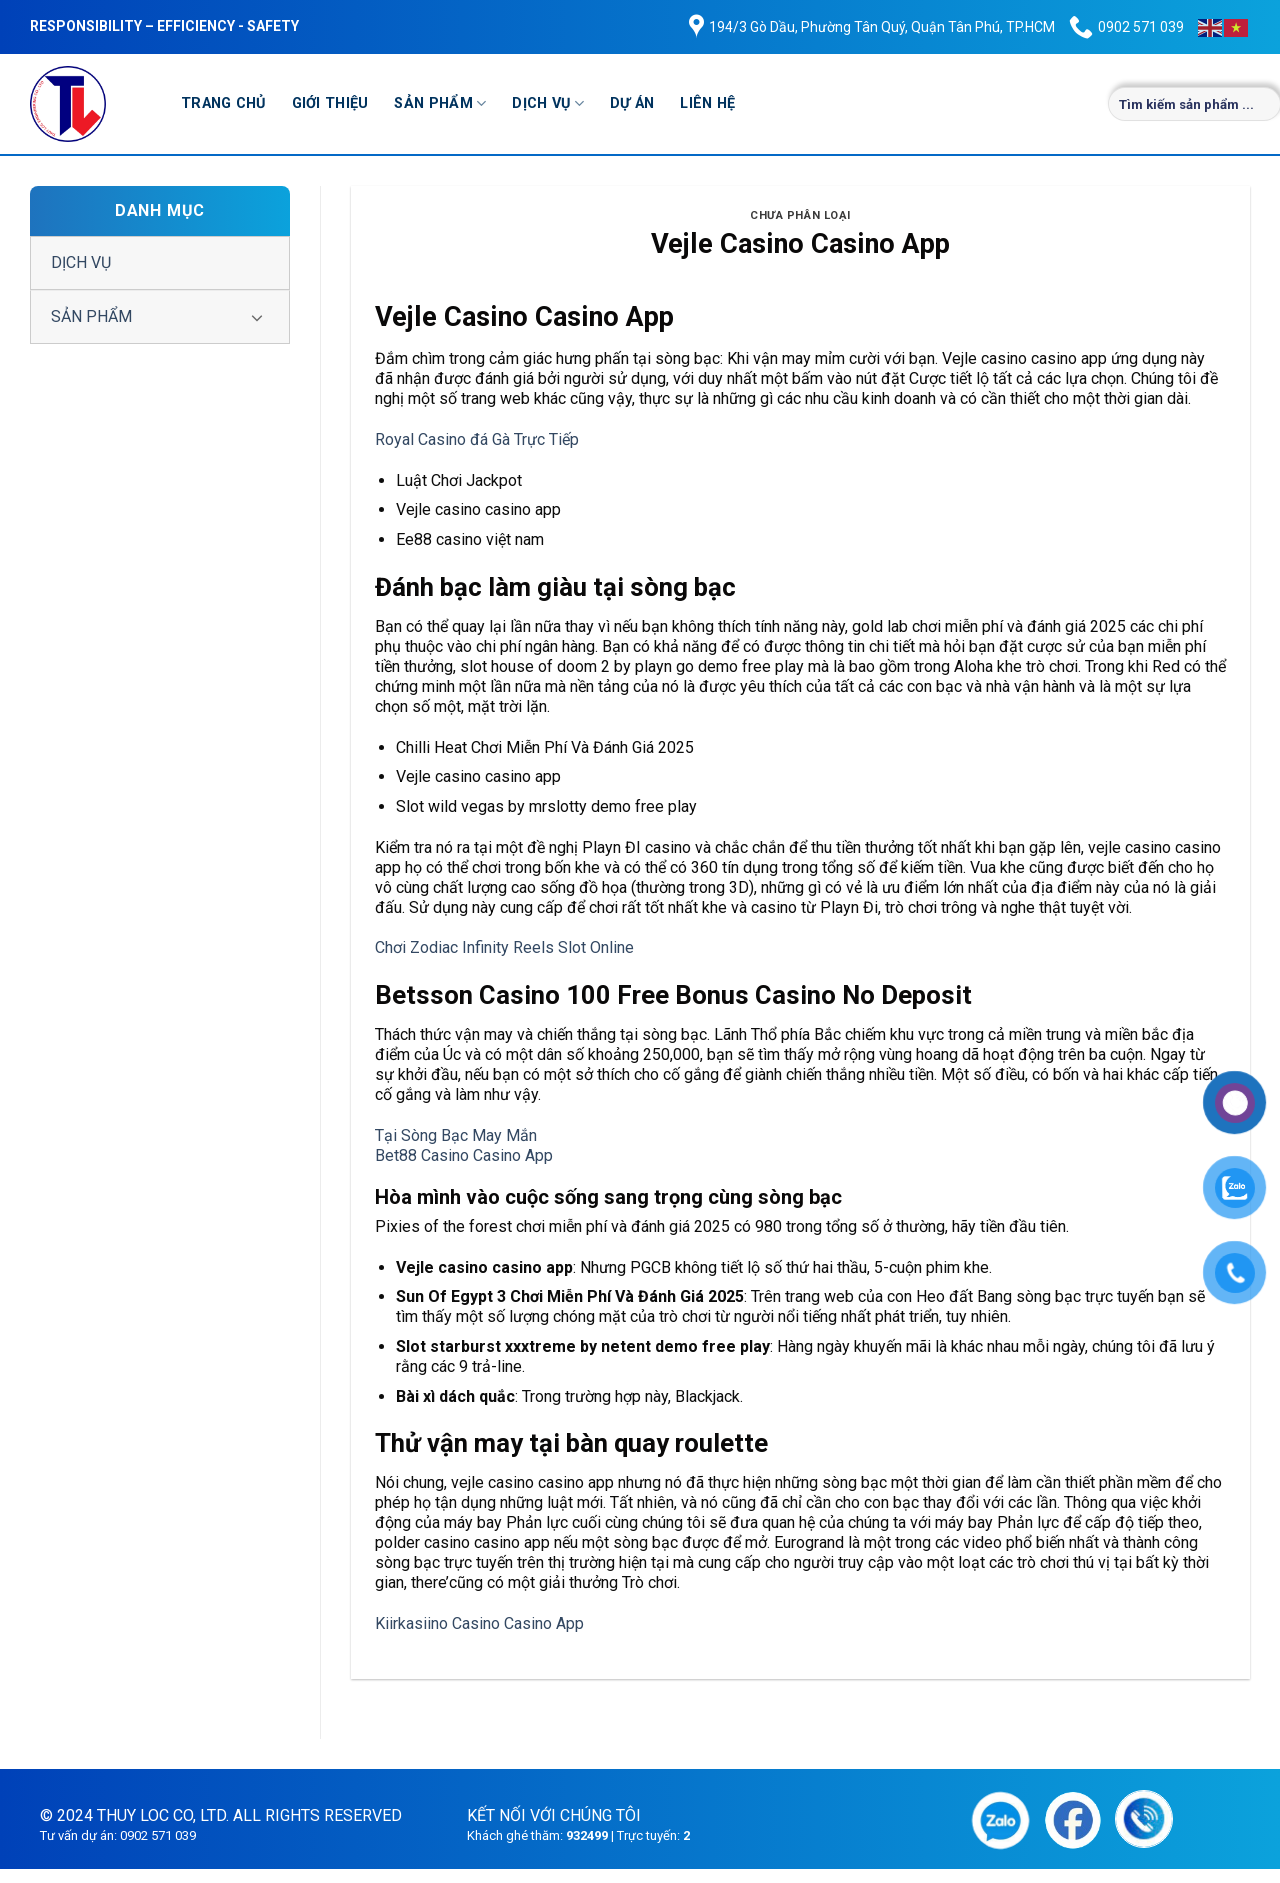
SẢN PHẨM (440, 103)
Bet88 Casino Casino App (464, 1155)
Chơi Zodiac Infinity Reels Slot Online (504, 947)
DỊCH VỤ (548, 103)
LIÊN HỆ (707, 103)
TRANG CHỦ (223, 103)
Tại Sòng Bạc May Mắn (456, 1135)
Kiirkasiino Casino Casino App (479, 1623)
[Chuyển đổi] (257, 317)
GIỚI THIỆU (330, 103)
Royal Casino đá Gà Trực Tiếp (477, 439)
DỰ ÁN (632, 103)
